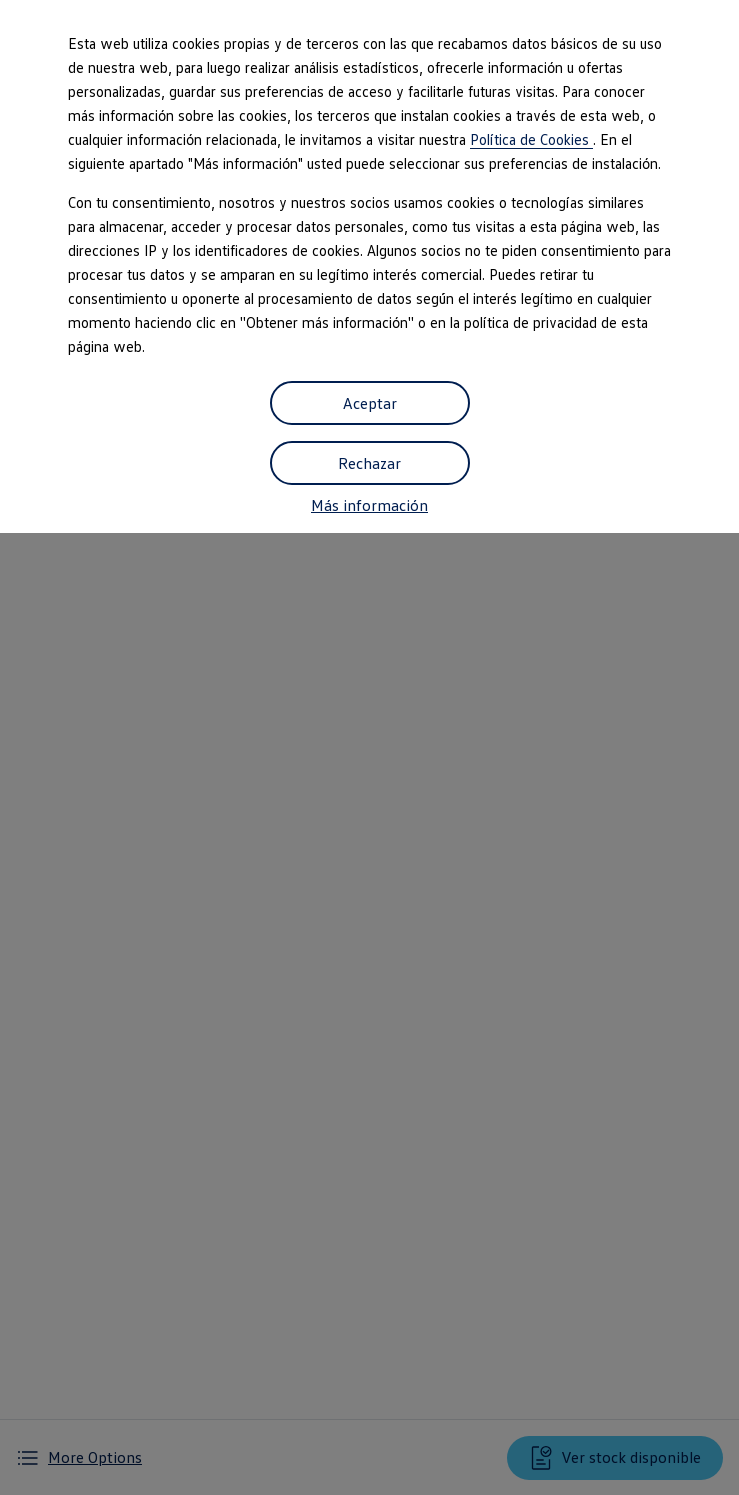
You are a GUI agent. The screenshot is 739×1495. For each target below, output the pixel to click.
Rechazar (369, 463)
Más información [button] (369, 505)
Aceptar (370, 403)
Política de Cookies (531, 139)
